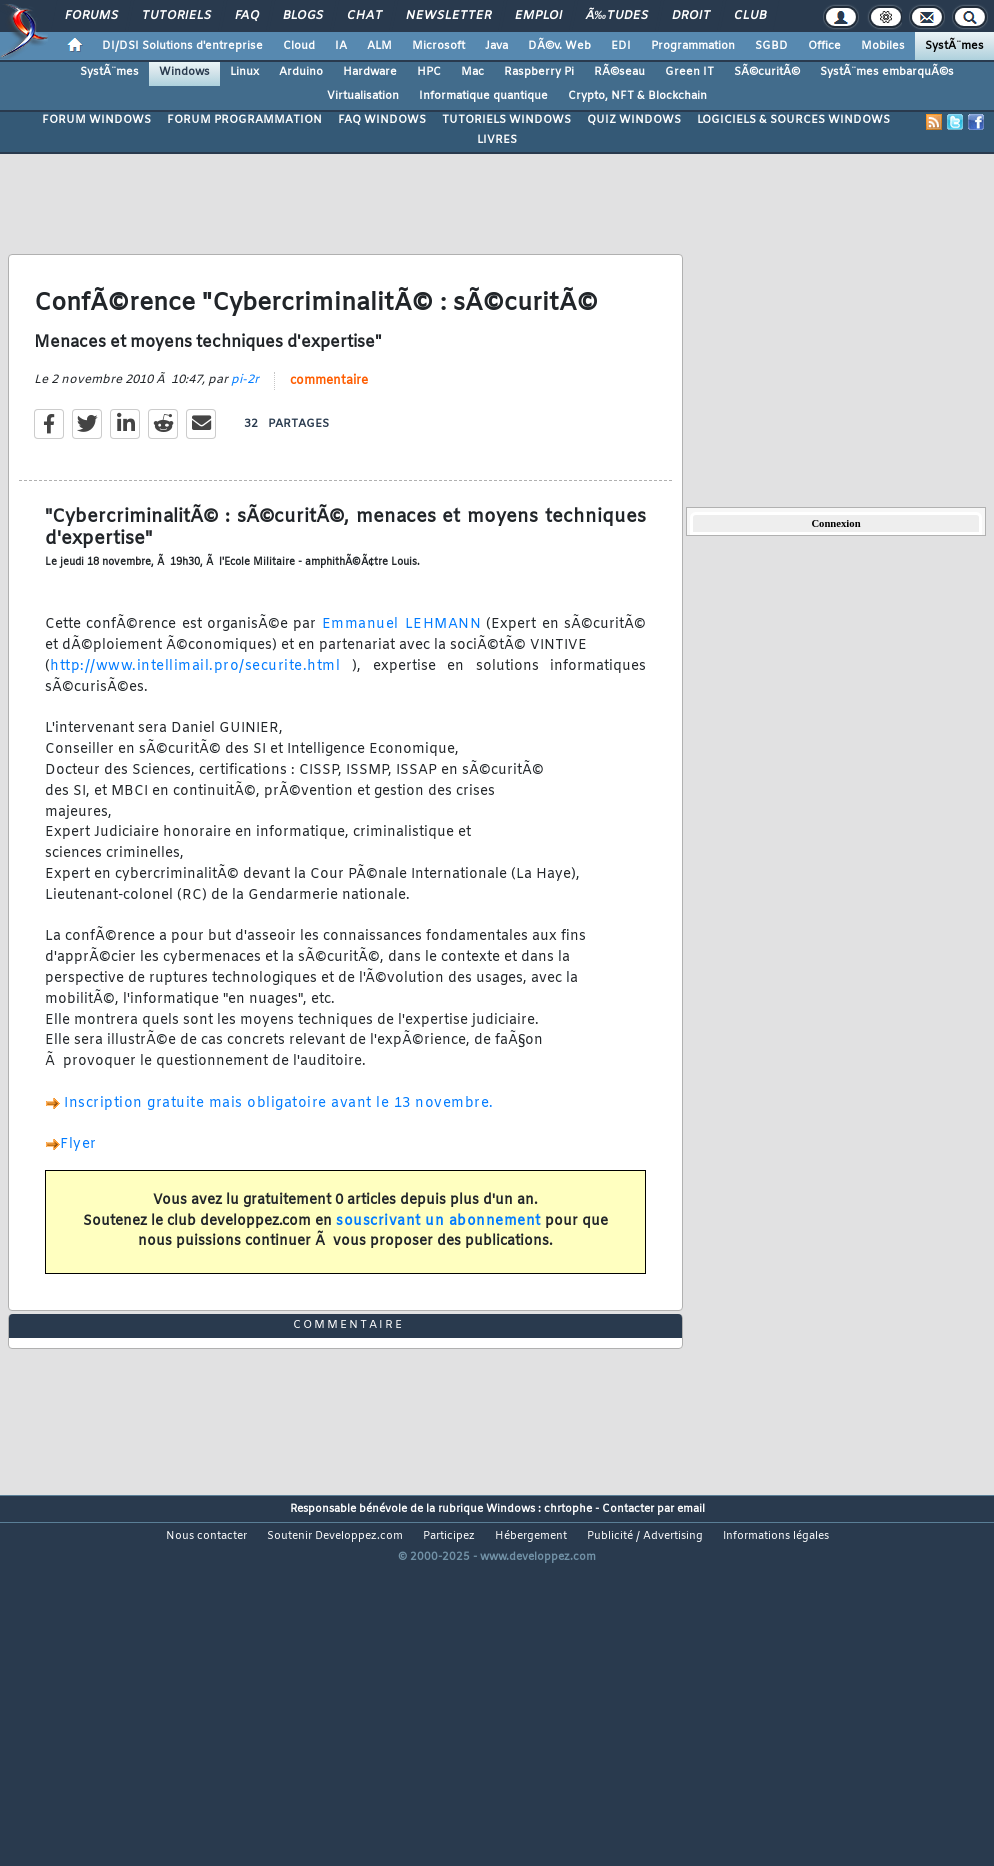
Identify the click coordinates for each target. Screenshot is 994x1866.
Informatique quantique (483, 96)
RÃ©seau (619, 72)
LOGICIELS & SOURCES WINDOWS (793, 120)
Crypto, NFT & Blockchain (637, 96)
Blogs (303, 16)
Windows (184, 72)
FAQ (247, 16)
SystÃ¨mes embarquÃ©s (887, 72)
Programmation (693, 46)
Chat (364, 16)
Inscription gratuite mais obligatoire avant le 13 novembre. (279, 1152)
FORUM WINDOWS (96, 120)
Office (824, 46)
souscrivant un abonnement (438, 1270)
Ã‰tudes (617, 16)
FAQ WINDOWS (382, 120)
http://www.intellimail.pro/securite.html (201, 716)
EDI (621, 46)
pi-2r (245, 429)
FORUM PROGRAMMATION (244, 120)
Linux (244, 72)
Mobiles (883, 46)
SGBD (771, 46)
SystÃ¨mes (954, 46)
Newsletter (448, 16)
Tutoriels (176, 16)
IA (341, 46)
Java (496, 46)
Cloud (299, 46)
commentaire (329, 430)
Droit (691, 16)
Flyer (78, 1194)
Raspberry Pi (539, 72)
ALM (379, 46)
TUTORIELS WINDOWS (506, 120)
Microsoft (438, 46)
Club (750, 16)
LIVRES (497, 140)
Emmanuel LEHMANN (401, 674)
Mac (472, 72)
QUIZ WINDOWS (634, 120)
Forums (91, 16)
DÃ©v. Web (559, 46)
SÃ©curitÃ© (767, 72)
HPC (429, 72)
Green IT (689, 72)
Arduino (301, 72)
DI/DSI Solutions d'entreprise (182, 46)
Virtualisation (363, 96)
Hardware (370, 72)
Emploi (538, 16)
